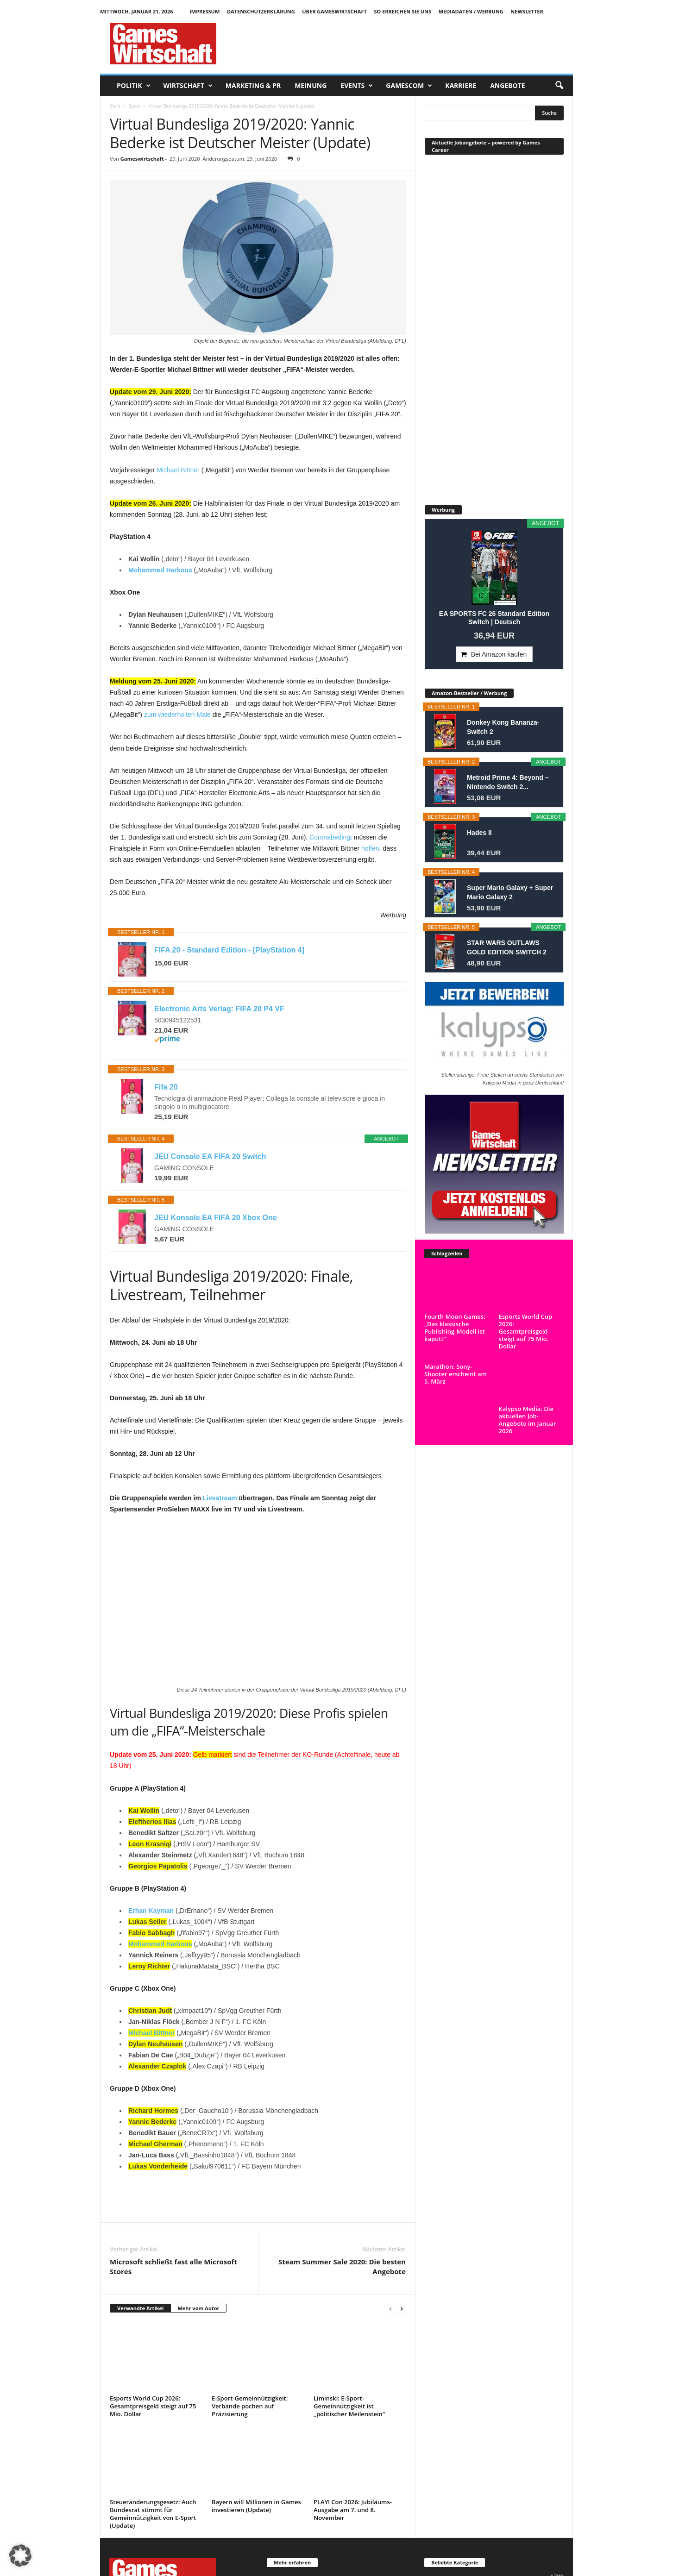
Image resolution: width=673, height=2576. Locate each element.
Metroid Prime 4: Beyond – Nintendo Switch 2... (508, 782)
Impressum (204, 11)
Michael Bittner (178, 470)
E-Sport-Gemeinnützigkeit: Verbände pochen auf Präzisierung (250, 2406)
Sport (134, 106)
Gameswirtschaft (142, 158)
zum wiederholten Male (177, 714)
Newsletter (526, 11)
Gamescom (409, 85)
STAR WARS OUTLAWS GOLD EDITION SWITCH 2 (507, 947)
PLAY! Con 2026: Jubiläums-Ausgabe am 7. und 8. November (353, 2510)
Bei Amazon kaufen (499, 654)
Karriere (460, 85)
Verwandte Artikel (140, 2308)
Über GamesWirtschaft (334, 11)
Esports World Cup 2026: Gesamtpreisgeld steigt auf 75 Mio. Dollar (153, 2406)
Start (115, 106)
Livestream (220, 1498)
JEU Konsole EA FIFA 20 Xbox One (215, 1218)
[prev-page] (390, 2308)
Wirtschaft (188, 85)
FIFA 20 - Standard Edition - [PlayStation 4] (229, 950)
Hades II (479, 832)
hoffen (370, 848)
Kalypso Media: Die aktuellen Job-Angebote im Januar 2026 (527, 1419)
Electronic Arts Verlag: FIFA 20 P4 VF (219, 1009)
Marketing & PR (253, 85)
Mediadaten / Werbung (471, 11)
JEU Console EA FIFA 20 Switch (210, 1156)
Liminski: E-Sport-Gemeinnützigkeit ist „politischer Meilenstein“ (349, 2406)
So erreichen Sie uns (402, 11)
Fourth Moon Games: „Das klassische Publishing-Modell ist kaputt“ (454, 1327)
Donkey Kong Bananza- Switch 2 (503, 727)
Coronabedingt (330, 837)
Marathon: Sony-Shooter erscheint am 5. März (455, 1416)
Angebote (507, 85)
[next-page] (401, 2308)
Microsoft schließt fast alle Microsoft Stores (173, 2266)
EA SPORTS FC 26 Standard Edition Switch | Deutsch (494, 618)
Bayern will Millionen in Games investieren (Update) (256, 2506)
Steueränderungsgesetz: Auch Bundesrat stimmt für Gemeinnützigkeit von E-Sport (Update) (153, 2514)
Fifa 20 (166, 1087)
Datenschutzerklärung (261, 11)
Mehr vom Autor (198, 2308)
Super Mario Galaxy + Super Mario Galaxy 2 (510, 892)
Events (356, 85)
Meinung (311, 85)
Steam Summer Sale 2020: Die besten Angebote (342, 2266)
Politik (134, 85)
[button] (559, 85)
